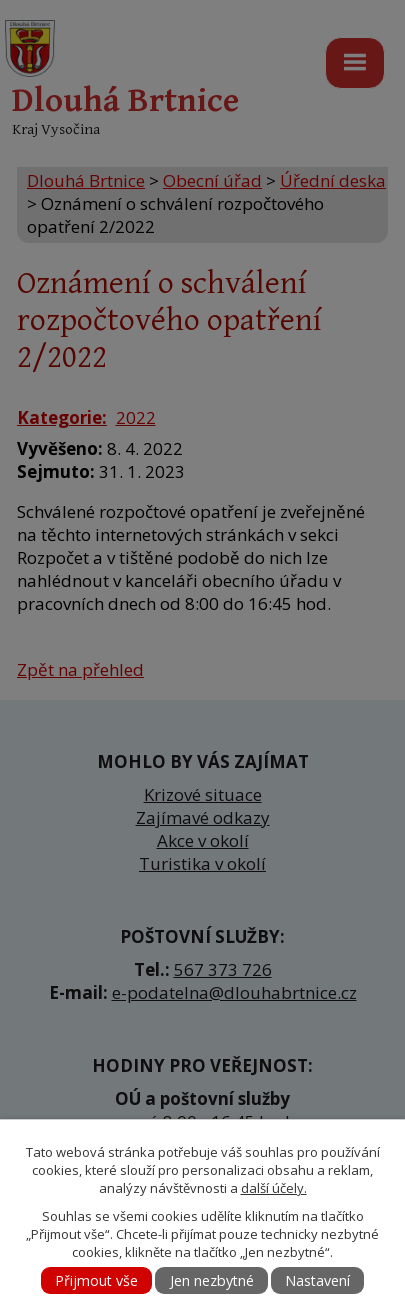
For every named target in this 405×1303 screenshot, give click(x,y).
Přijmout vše (96, 1280)
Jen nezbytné (212, 1280)
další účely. (274, 1188)
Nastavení (317, 1280)
